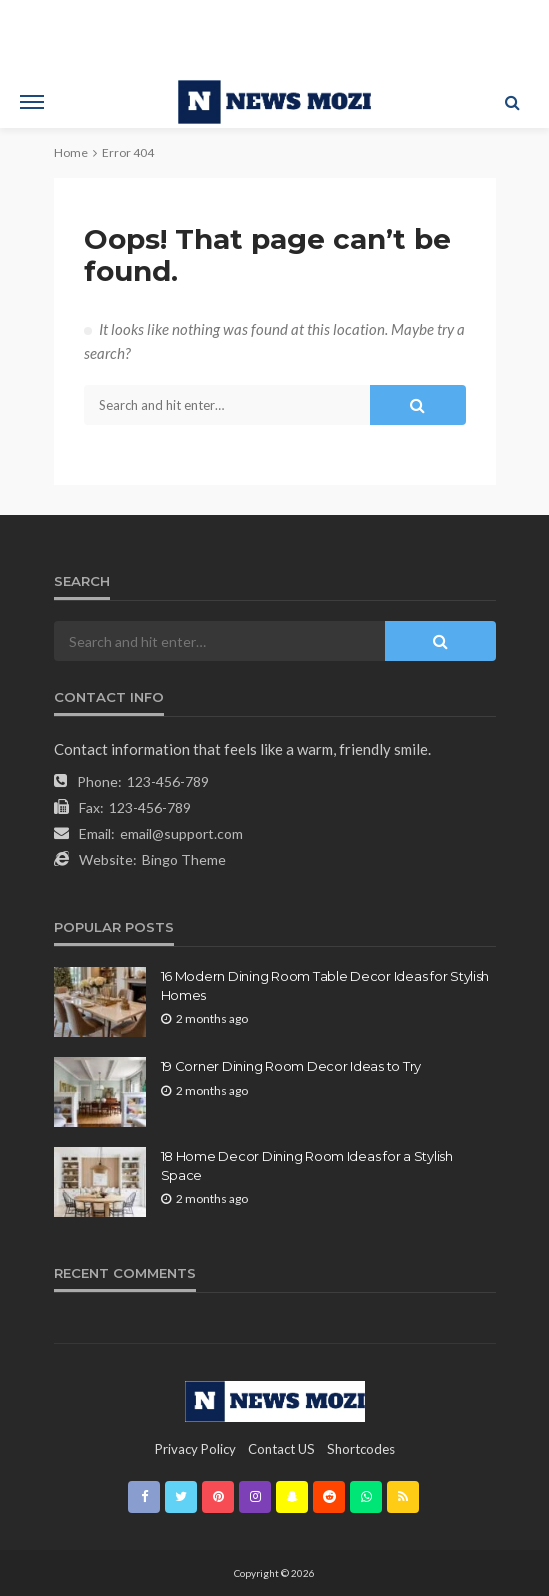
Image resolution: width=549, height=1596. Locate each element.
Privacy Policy (195, 1449)
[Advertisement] (275, 35)
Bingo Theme (184, 859)
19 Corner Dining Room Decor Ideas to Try (291, 1066)
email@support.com (181, 833)
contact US (281, 1449)
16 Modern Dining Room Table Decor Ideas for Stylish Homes (325, 985)
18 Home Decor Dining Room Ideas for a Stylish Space (307, 1165)
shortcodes (361, 1449)
